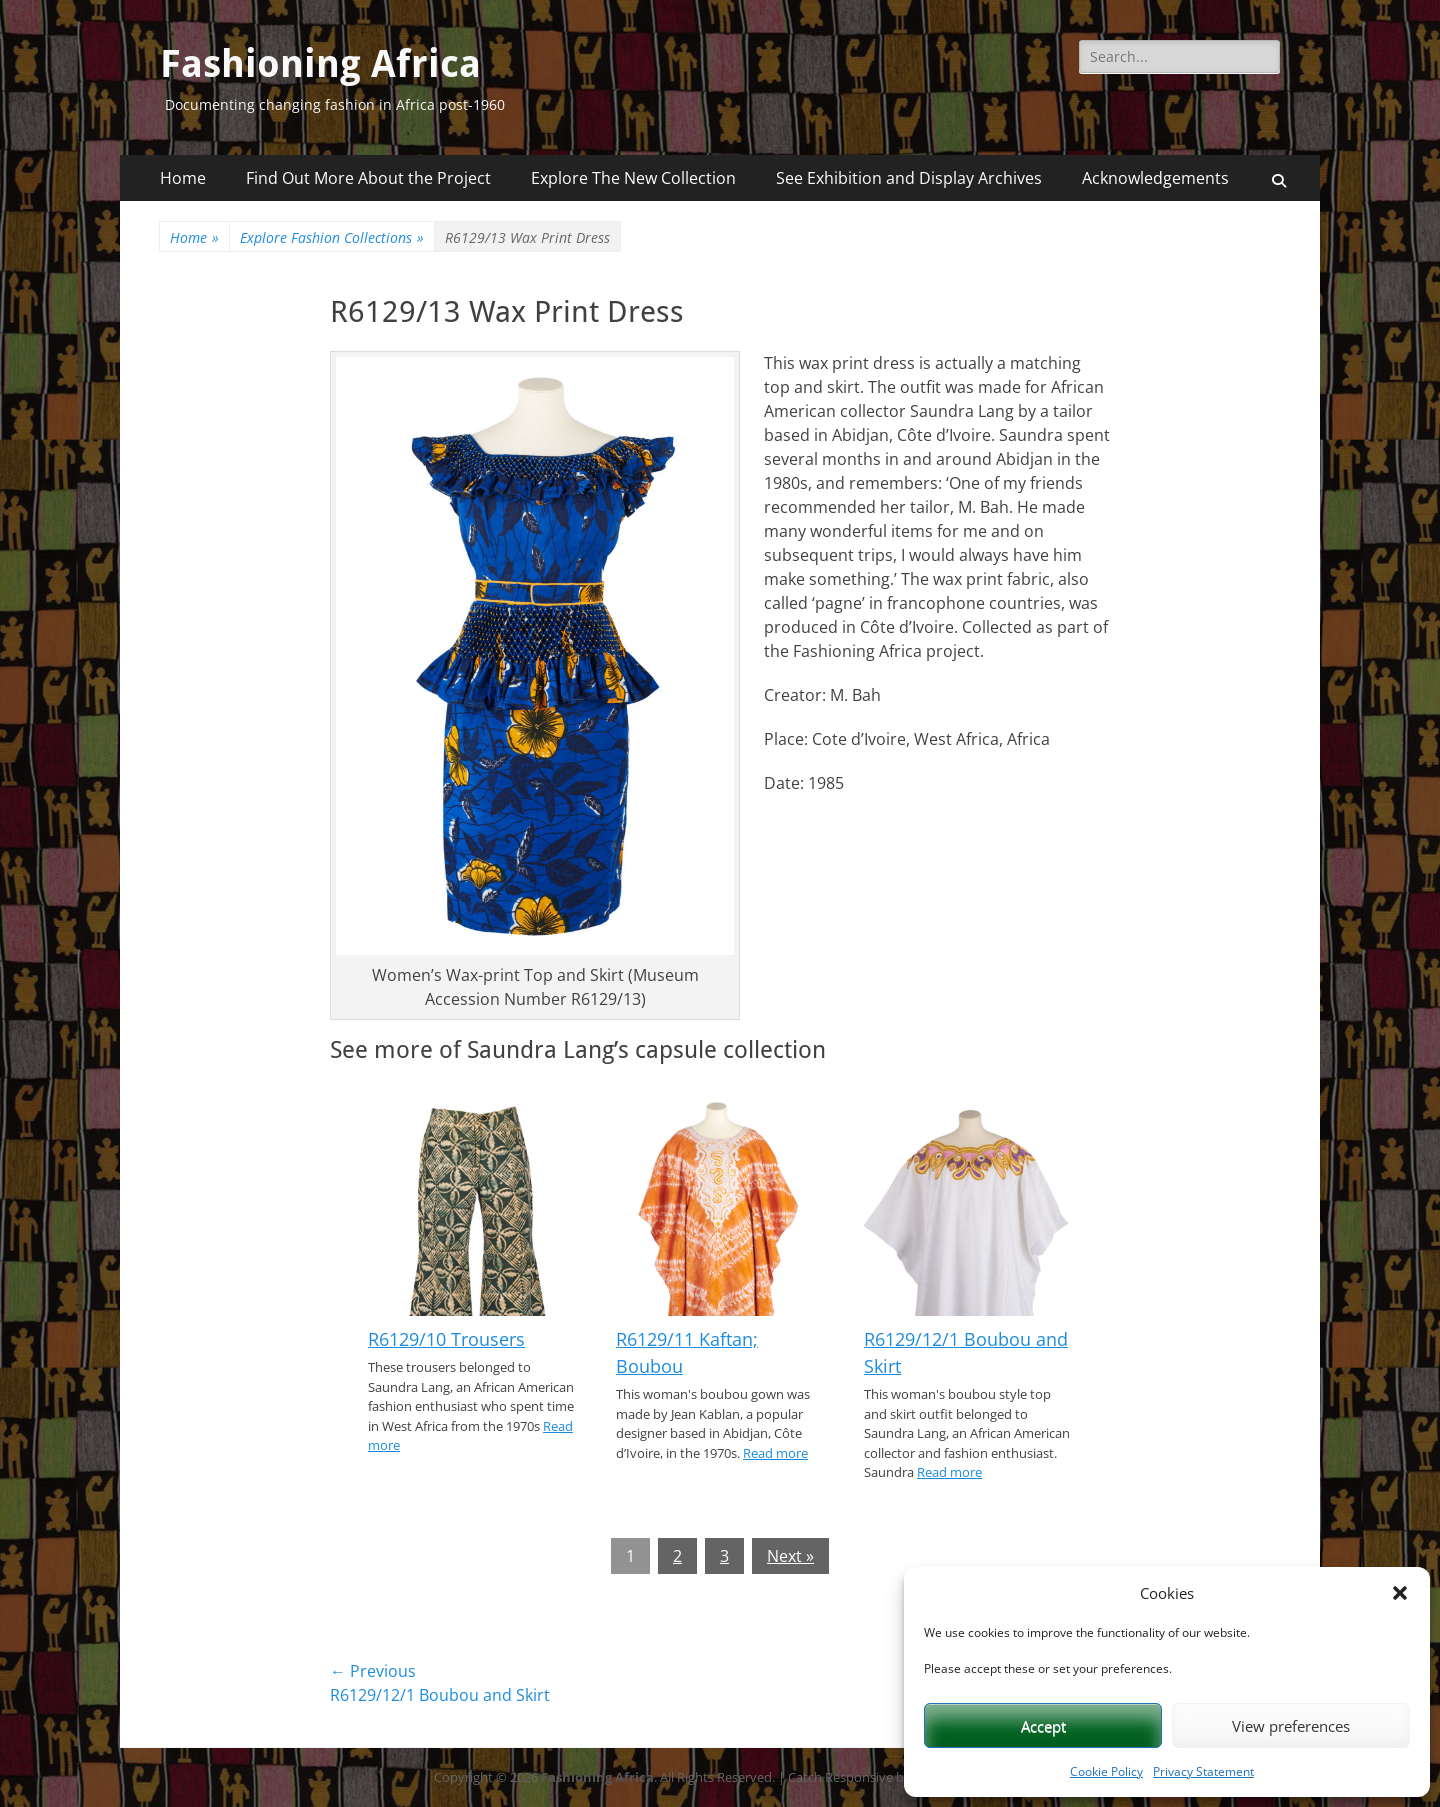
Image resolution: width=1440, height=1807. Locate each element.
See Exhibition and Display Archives (909, 178)
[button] (1400, 1593)
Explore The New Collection (633, 178)
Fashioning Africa (320, 64)
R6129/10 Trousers (446, 1339)
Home (183, 178)
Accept (1043, 1726)
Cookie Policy (1106, 1771)
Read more (775, 1453)
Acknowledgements (1155, 178)
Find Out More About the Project (368, 178)
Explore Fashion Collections (332, 237)
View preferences (1291, 1726)
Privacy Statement (1203, 1771)
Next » (790, 1556)
